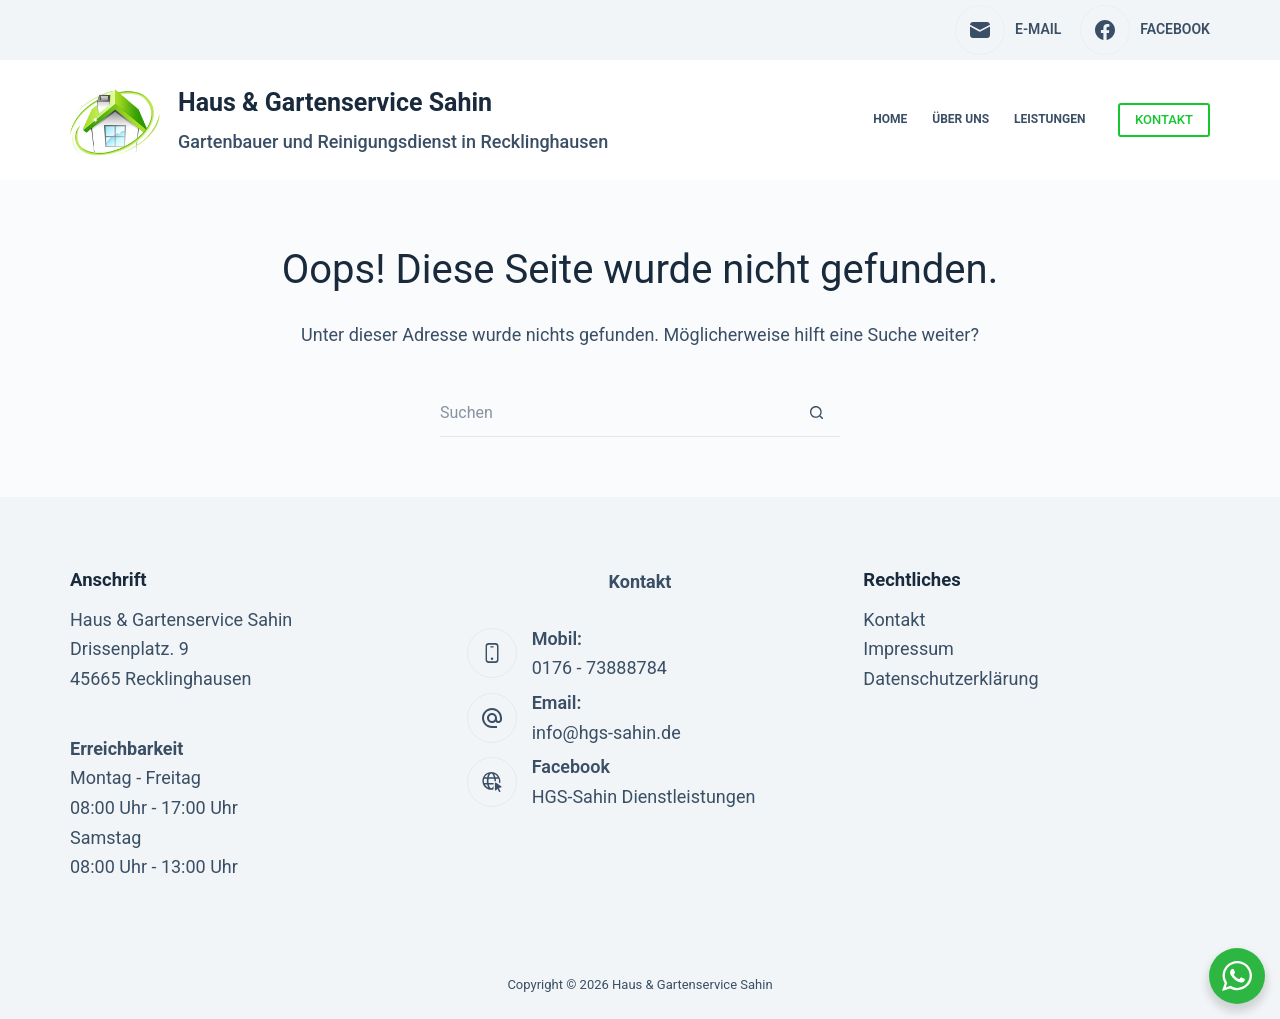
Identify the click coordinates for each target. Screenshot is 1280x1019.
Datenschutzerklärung (950, 678)
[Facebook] (1145, 30)
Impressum (908, 648)
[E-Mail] (1008, 30)
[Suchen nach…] (616, 413)
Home (890, 119)
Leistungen (1049, 119)
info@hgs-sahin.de (606, 732)
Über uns (960, 119)
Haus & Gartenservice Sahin (335, 102)
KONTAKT (1164, 119)
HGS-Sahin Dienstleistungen (644, 796)
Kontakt (894, 619)
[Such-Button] (816, 413)
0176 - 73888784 (599, 667)
